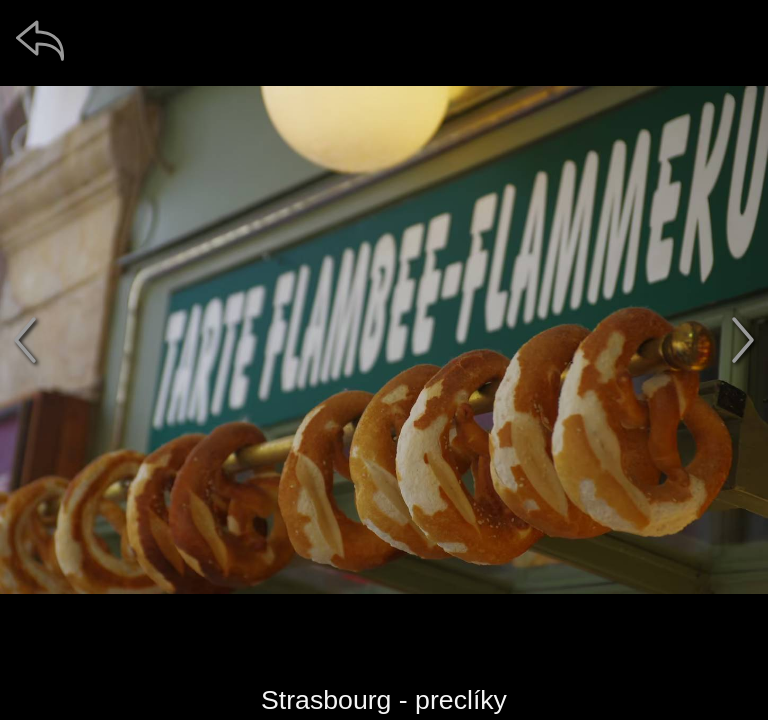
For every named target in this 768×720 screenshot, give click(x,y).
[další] (743, 340)
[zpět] (40, 40)
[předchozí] (25, 340)
